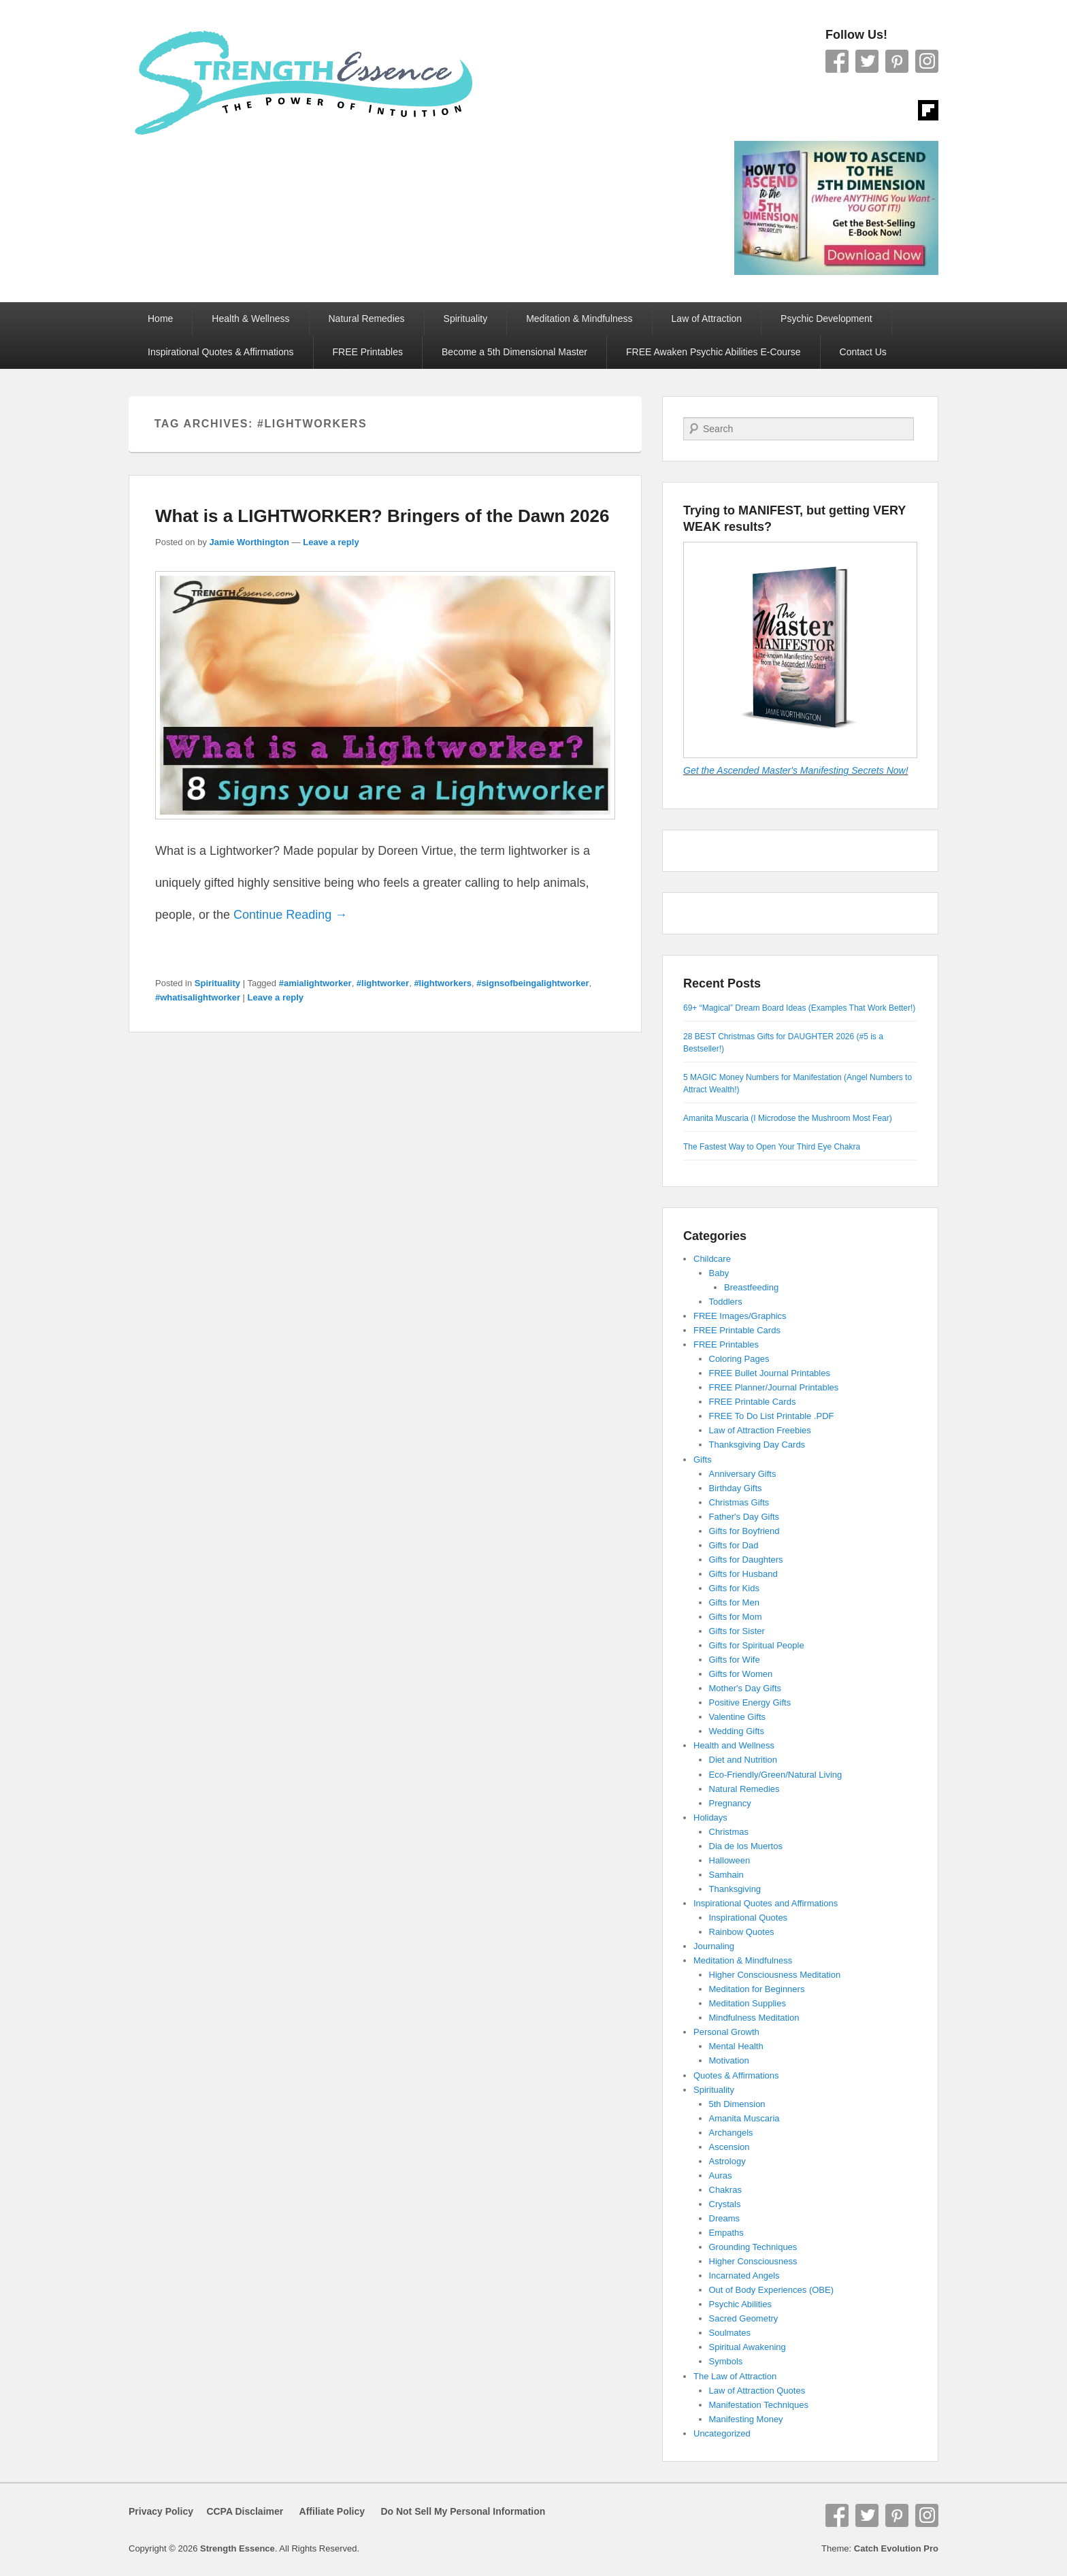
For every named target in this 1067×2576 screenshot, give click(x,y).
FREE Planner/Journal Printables (774, 1387)
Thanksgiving (735, 1889)
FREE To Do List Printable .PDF (771, 1416)
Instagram (926, 61)
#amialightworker (315, 983)
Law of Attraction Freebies (760, 1430)
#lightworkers (443, 983)
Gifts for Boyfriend (744, 1531)
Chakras (725, 2190)
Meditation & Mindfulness (579, 318)
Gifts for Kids (734, 1588)
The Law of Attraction (734, 2376)
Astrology (727, 2161)
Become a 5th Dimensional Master (514, 351)
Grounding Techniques (753, 2247)
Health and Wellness (733, 1745)
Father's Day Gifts (744, 1517)
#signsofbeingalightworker (532, 983)
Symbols (726, 2361)
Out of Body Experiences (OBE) (771, 2290)
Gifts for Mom (735, 1617)
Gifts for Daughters (746, 1559)
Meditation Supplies (747, 2003)
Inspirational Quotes (748, 1917)
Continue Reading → (290, 915)
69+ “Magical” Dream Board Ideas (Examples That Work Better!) (799, 1008)
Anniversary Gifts (742, 1474)
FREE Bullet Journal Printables (769, 1373)
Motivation (729, 2060)
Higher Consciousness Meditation (775, 1975)
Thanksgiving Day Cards (757, 1444)
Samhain (726, 1875)
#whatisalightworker (197, 997)
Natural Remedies (367, 318)
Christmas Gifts (739, 1502)
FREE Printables (368, 351)
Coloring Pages (739, 1359)
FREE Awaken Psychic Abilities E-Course (713, 351)
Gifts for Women (741, 1674)
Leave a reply (331, 542)
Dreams (724, 2218)
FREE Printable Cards (737, 1330)
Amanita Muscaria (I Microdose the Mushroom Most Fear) (787, 1118)
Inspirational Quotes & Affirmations (221, 351)
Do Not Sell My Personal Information (455, 2511)
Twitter (867, 61)
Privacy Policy (161, 2511)
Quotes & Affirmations (736, 2075)
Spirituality (466, 318)
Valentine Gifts (737, 1717)
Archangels (731, 2132)
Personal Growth (726, 2032)
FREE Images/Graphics (740, 1316)
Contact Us (863, 351)
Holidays (710, 1817)
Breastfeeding (751, 1287)
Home (160, 318)
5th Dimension (737, 2104)
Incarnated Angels (744, 2275)
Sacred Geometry (743, 2318)
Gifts (702, 1459)
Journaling (713, 1946)
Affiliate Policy (332, 2511)
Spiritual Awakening (747, 2347)
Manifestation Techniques (758, 2405)
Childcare (712, 1259)
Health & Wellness (250, 318)
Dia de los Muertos (746, 1846)
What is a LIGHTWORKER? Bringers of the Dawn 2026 (382, 516)
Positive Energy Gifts (750, 1702)
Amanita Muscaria (744, 2118)
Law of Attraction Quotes (757, 2390)
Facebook (837, 61)
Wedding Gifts (736, 1731)
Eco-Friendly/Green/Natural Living (775, 1775)
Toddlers (725, 1302)
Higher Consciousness (753, 2261)
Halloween (730, 1860)
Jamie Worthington (249, 542)
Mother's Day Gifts (745, 1688)
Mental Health (736, 2046)
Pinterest (896, 61)
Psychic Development (826, 318)
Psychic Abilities (740, 2304)
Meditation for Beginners (757, 1989)
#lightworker (383, 983)
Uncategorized (722, 2433)
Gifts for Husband (743, 1574)
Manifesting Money (746, 2419)
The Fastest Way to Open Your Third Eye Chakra (771, 1147)
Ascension (729, 2147)
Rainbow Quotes (741, 1932)
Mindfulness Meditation (754, 2017)
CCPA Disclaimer (239, 2511)
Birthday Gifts (735, 1488)
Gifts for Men (734, 1602)
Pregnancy (730, 1803)
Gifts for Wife (734, 1659)
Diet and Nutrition (743, 1760)
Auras (720, 2175)
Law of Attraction (707, 318)
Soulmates (730, 2333)
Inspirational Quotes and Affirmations (765, 1903)
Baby (719, 1273)
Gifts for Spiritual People (756, 1645)
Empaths (726, 2233)
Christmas (729, 1832)
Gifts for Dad (734, 1545)
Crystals (725, 2204)
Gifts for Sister (737, 1631)
